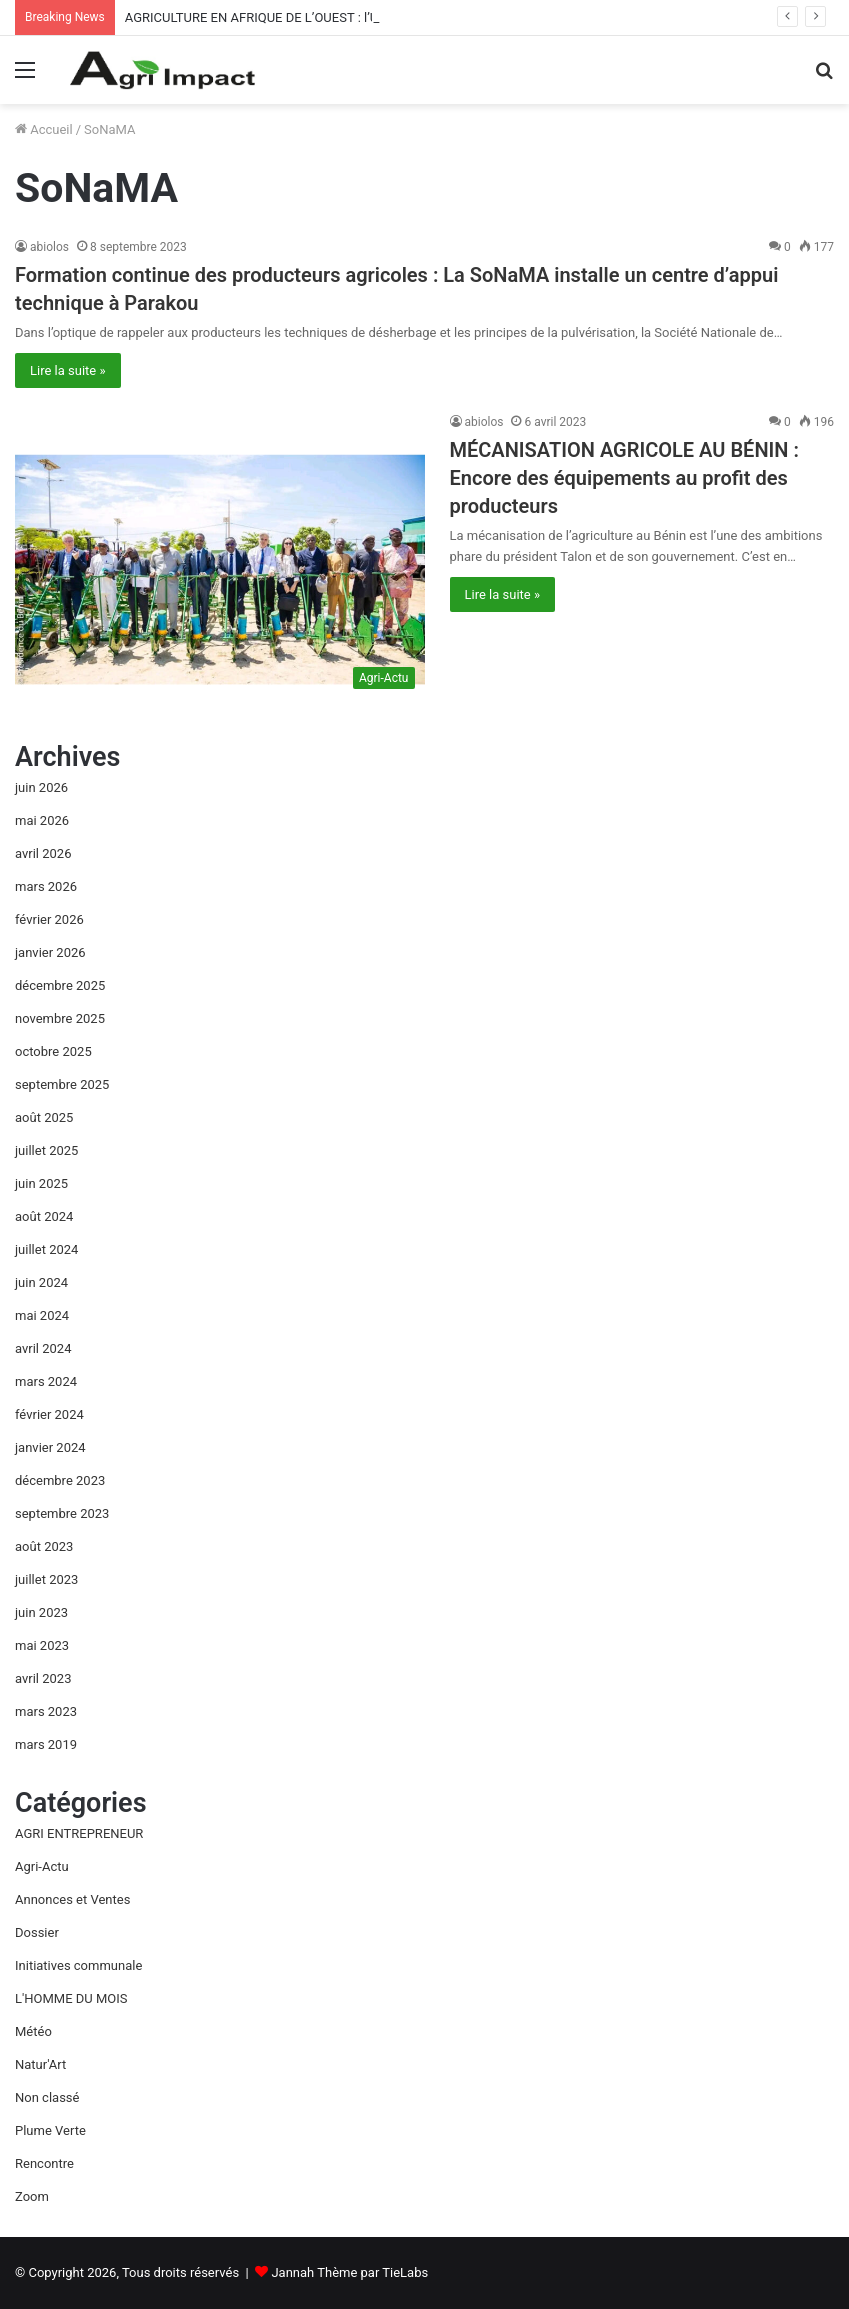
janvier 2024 (50, 1447)
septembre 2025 (62, 1084)
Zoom (32, 2196)
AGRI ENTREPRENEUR (79, 1833)
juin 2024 (41, 1282)
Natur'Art (40, 2064)
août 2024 (44, 1216)
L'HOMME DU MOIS (71, 1998)
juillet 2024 (46, 1249)
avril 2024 (43, 1348)
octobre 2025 (53, 1051)
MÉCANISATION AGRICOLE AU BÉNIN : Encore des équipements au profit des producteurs (624, 478)
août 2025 (44, 1117)
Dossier (37, 1932)
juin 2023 (41, 1612)
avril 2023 (43, 1678)
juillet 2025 (46, 1150)
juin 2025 (41, 1183)
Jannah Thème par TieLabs (349, 2272)
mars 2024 (46, 1381)
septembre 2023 (62, 1513)
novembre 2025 (60, 1018)
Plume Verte (50, 2130)
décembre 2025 (60, 985)
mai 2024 (42, 1315)
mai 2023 (42, 1645)
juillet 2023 (46, 1579)
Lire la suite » (68, 370)
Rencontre (44, 2163)
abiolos (49, 247)
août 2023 (44, 1546)
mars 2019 (46, 1744)
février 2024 (49, 1414)
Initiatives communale (78, 1965)
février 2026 (49, 919)
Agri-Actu (42, 1866)
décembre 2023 (60, 1480)
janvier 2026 (50, 952)
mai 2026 (42, 820)
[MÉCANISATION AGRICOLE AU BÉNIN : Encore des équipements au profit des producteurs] (220, 555)
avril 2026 (43, 853)
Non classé (47, 2097)
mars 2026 (46, 886)
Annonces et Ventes (72, 1899)
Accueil (44, 129)
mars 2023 (46, 1711)
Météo (33, 2031)
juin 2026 (41, 787)
